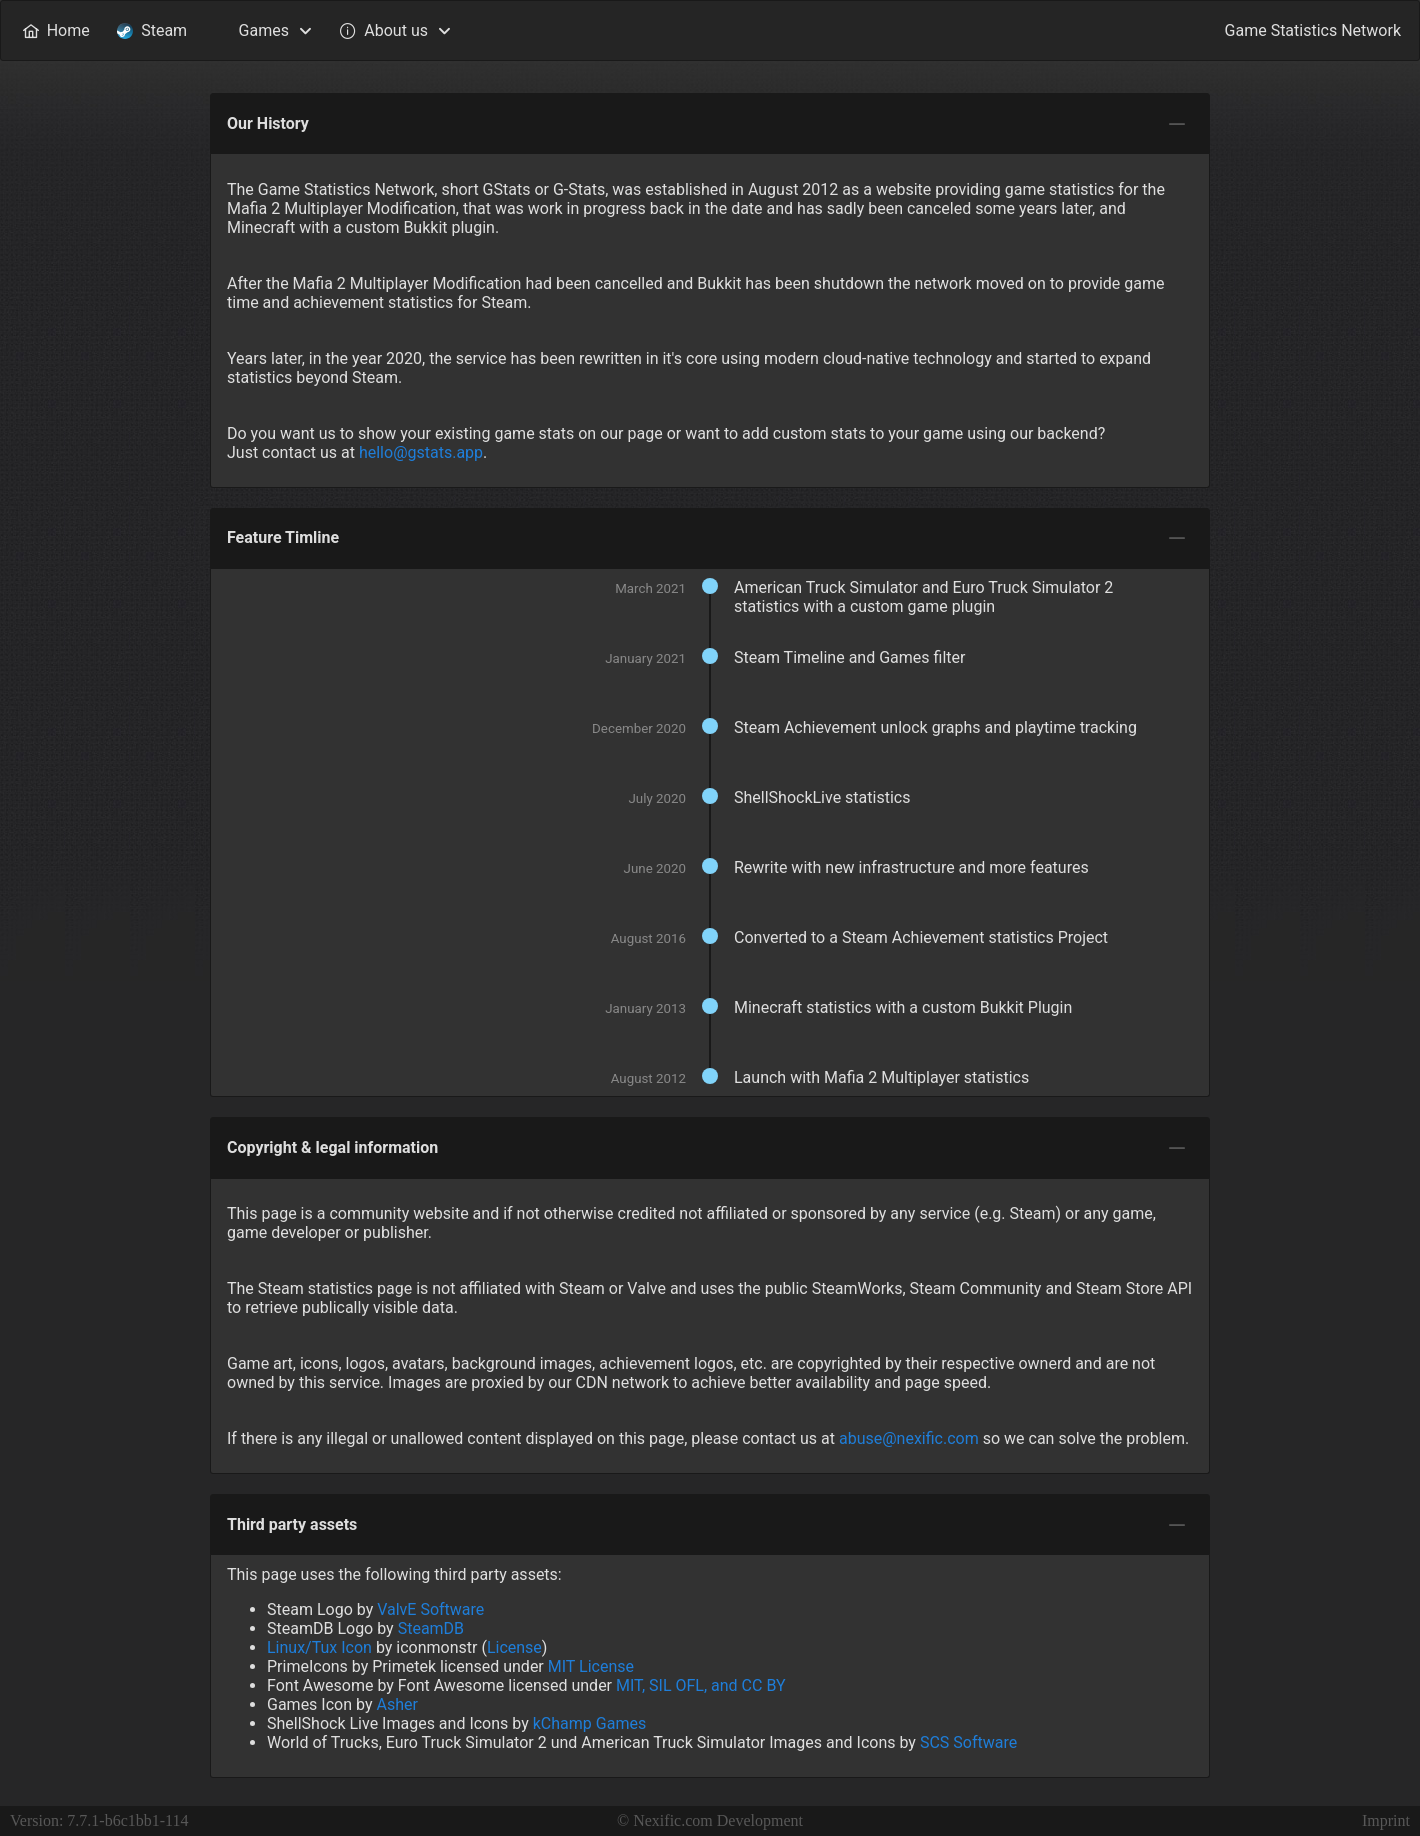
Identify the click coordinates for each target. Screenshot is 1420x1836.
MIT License (591, 1666)
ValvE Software (430, 1609)
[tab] (1177, 124)
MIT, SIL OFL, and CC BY (701, 1685)
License (514, 1647)
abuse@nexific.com (909, 1438)
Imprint (1386, 1820)
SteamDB (431, 1628)
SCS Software (968, 1742)
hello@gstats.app (421, 452)
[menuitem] (56, 30)
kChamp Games (589, 1723)
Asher (396, 1704)
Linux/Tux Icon (319, 1647)
